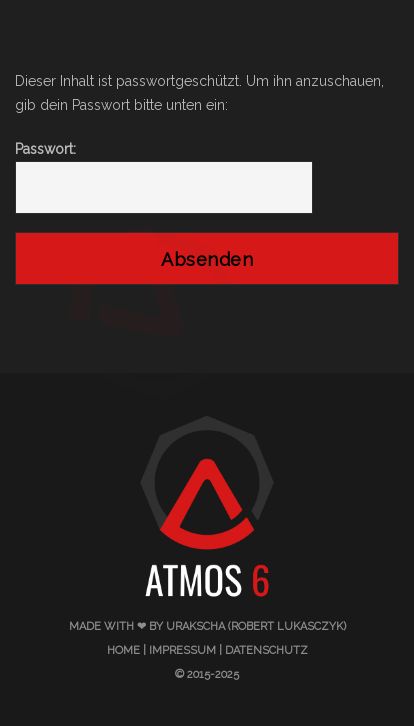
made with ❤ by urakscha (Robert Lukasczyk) (207, 626)
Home (123, 650)
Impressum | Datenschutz (228, 650)
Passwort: (164, 178)
